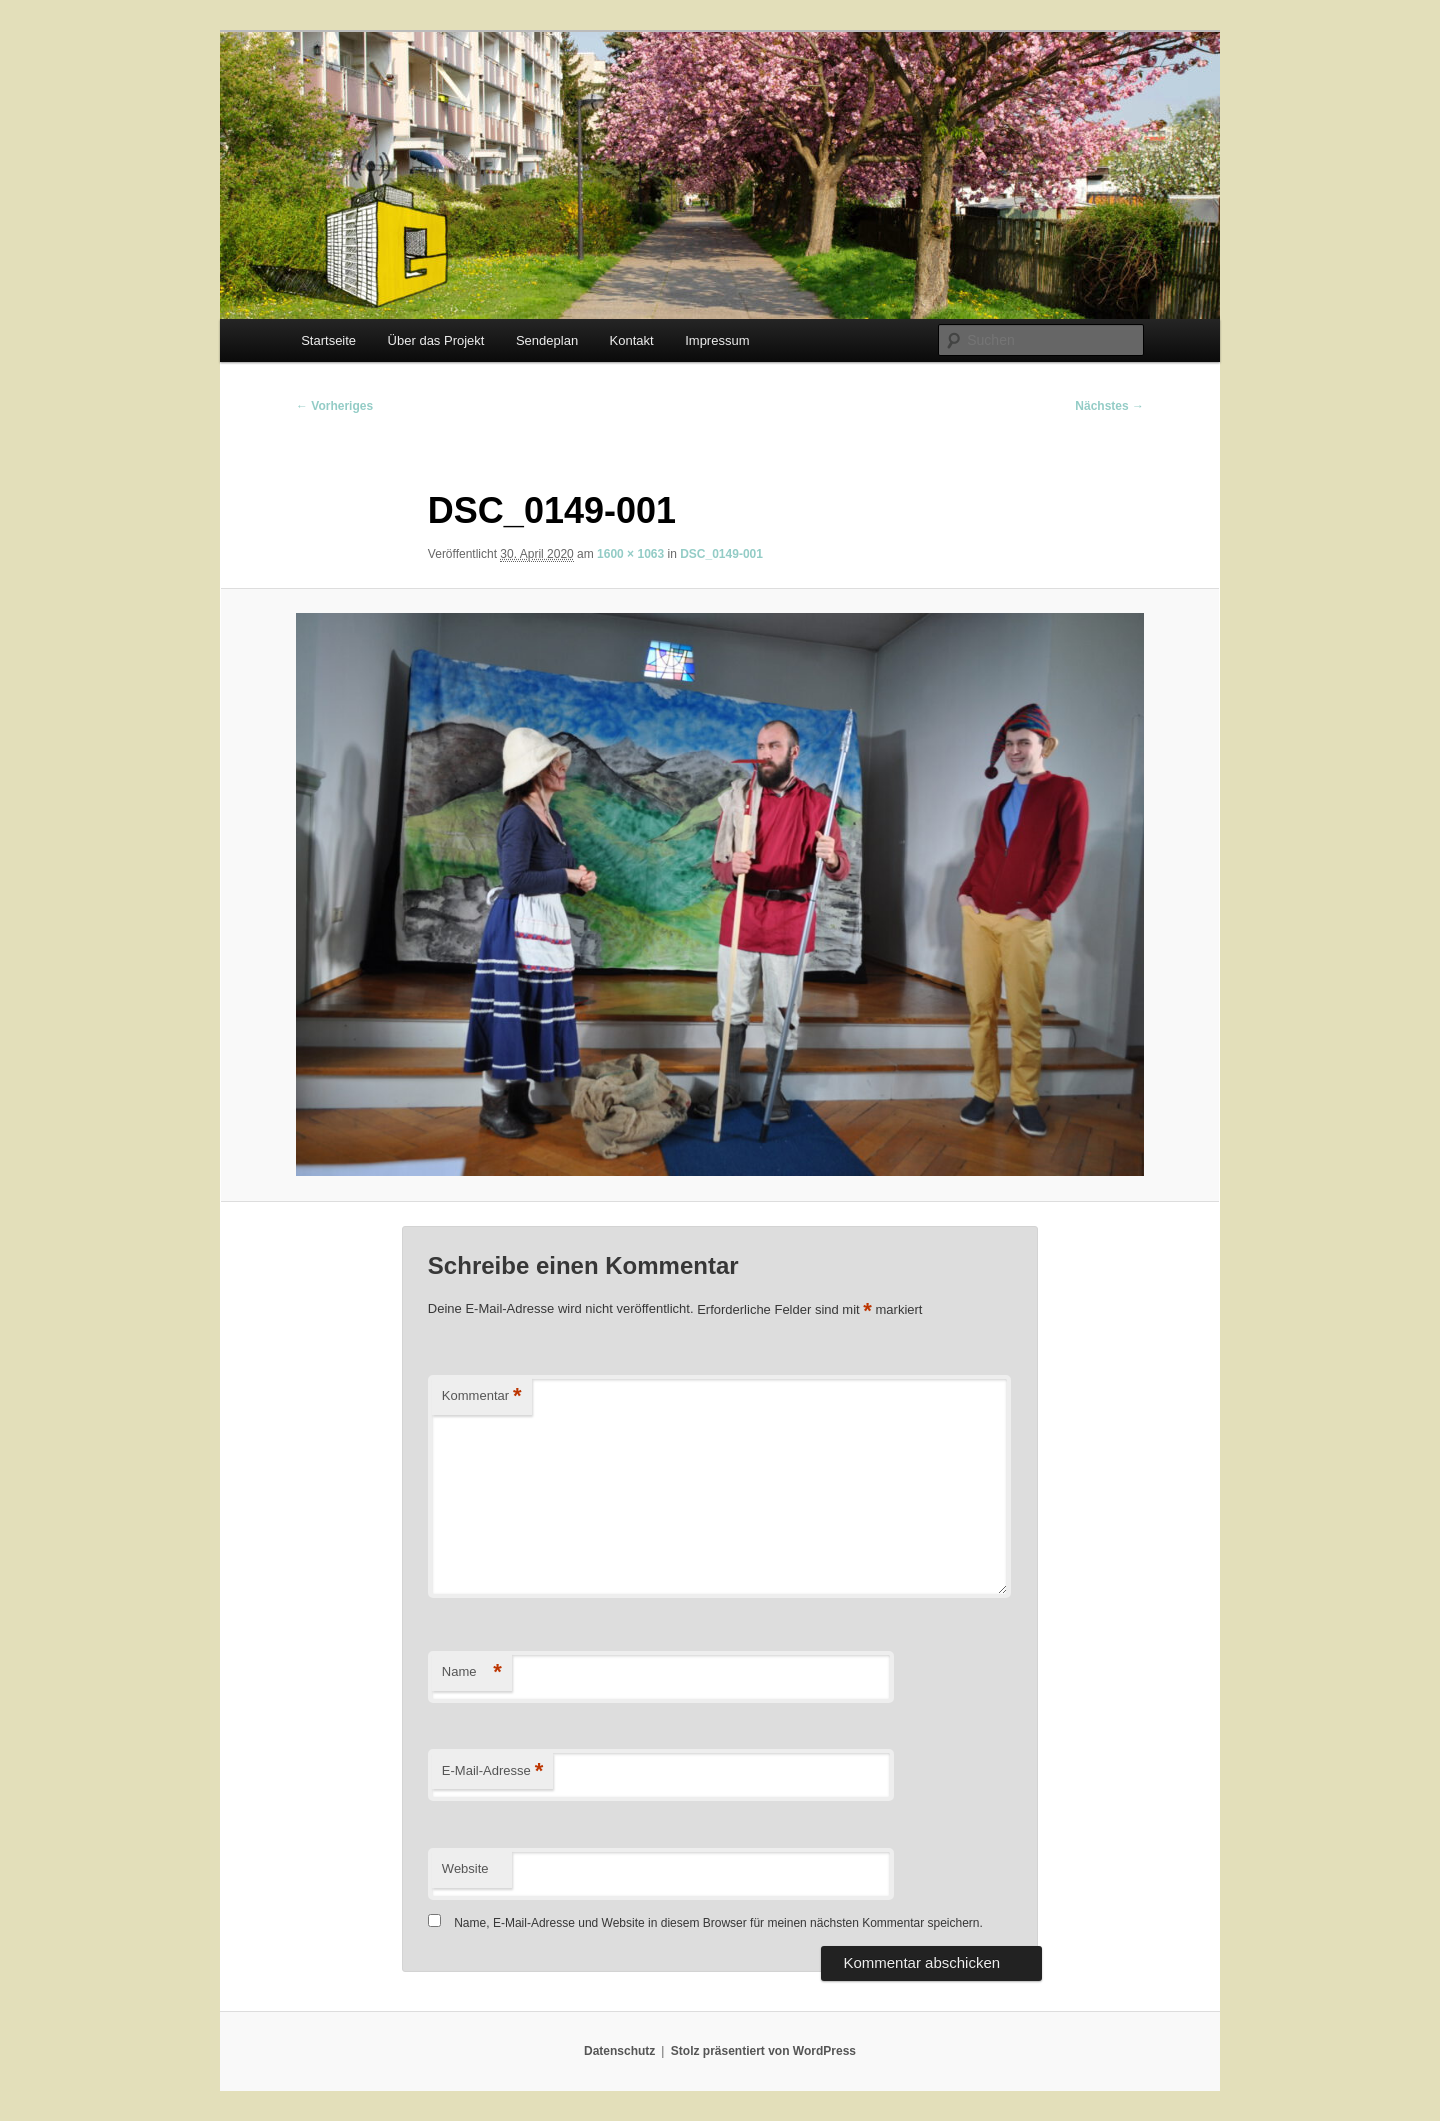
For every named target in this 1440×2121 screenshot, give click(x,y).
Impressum (717, 340)
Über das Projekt (436, 340)
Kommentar (482, 1396)
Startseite (328, 340)
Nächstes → (1109, 406)
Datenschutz (619, 2051)
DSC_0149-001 (721, 554)
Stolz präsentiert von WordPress (763, 2051)
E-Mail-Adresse (492, 1771)
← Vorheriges (334, 406)
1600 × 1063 (630, 554)
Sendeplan (547, 340)
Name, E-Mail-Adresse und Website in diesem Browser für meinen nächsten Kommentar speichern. (718, 1923)
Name (472, 1672)
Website (465, 1868)
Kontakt (632, 340)
